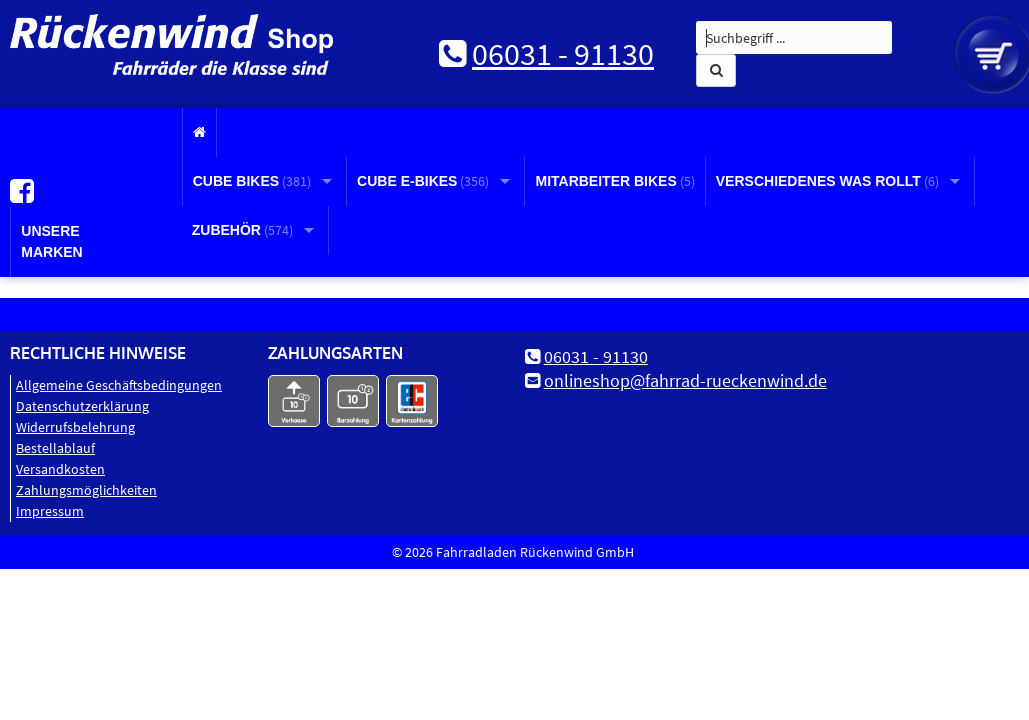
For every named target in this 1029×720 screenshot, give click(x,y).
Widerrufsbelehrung (75, 426)
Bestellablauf (55, 447)
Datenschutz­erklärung (82, 405)
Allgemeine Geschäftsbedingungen (119, 384)
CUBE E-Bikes (423, 181)
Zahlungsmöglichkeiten (86, 489)
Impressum (50, 510)
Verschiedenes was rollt (827, 181)
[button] (716, 70)
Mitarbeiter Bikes (614, 181)
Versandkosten (60, 468)
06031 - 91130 (563, 54)
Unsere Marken (51, 240)
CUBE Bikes (252, 181)
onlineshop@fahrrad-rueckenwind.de (685, 379)
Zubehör (242, 230)
